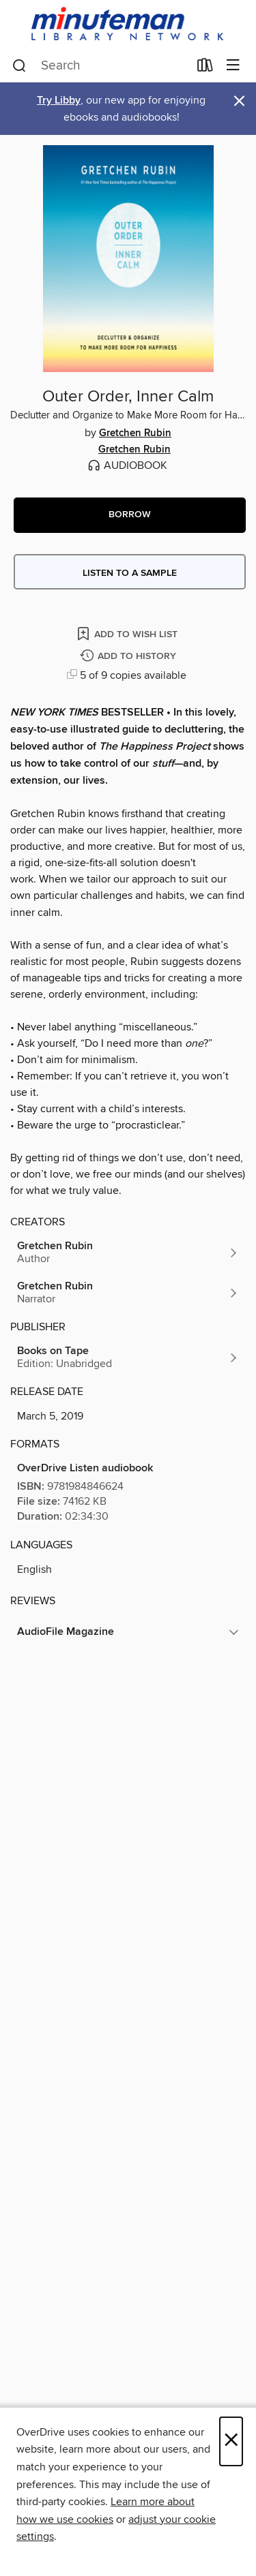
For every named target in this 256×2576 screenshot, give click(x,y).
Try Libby (59, 100)
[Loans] (205, 68)
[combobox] (100, 66)
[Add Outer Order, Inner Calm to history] (130, 656)
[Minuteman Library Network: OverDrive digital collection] (128, 25)
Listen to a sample (130, 573)
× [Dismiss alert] (239, 101)
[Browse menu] (233, 66)
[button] (130, 515)
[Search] (19, 66)
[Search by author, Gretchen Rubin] (128, 1252)
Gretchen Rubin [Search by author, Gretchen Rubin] (135, 433)
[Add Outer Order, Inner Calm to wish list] (128, 633)
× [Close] (231, 2441)
